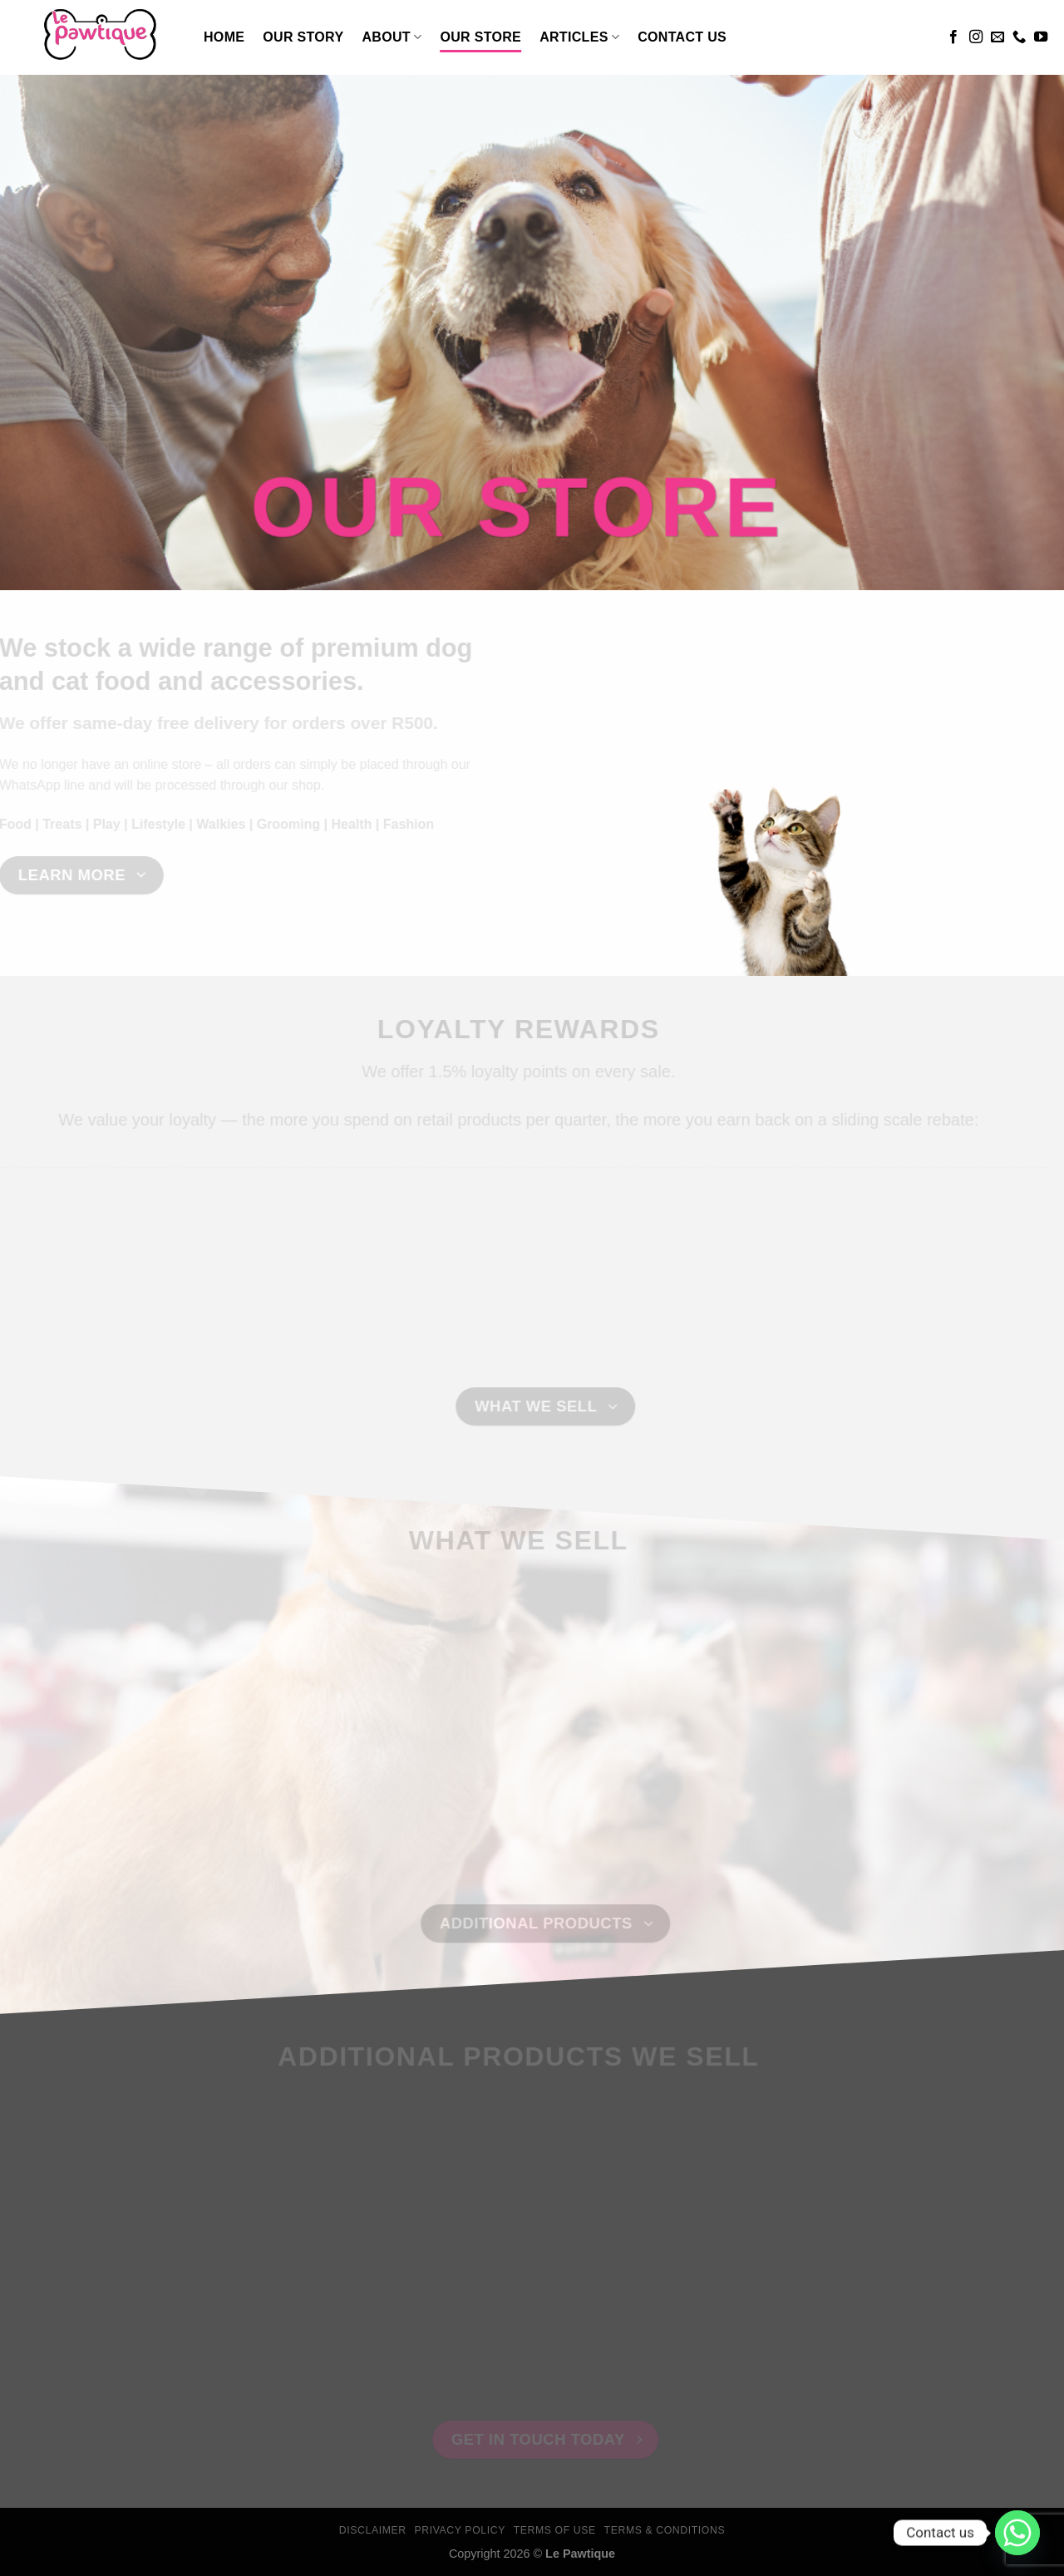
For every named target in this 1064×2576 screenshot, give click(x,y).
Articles (579, 37)
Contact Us (682, 37)
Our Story (303, 37)
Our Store (480, 37)
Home (224, 37)
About (391, 37)
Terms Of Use (555, 2530)
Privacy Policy (459, 2530)
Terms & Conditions (665, 2530)
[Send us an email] (997, 37)
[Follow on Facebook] (953, 37)
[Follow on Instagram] (976, 37)
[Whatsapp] (1017, 2532)
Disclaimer (372, 2530)
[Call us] (1019, 37)
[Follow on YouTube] (1040, 37)
